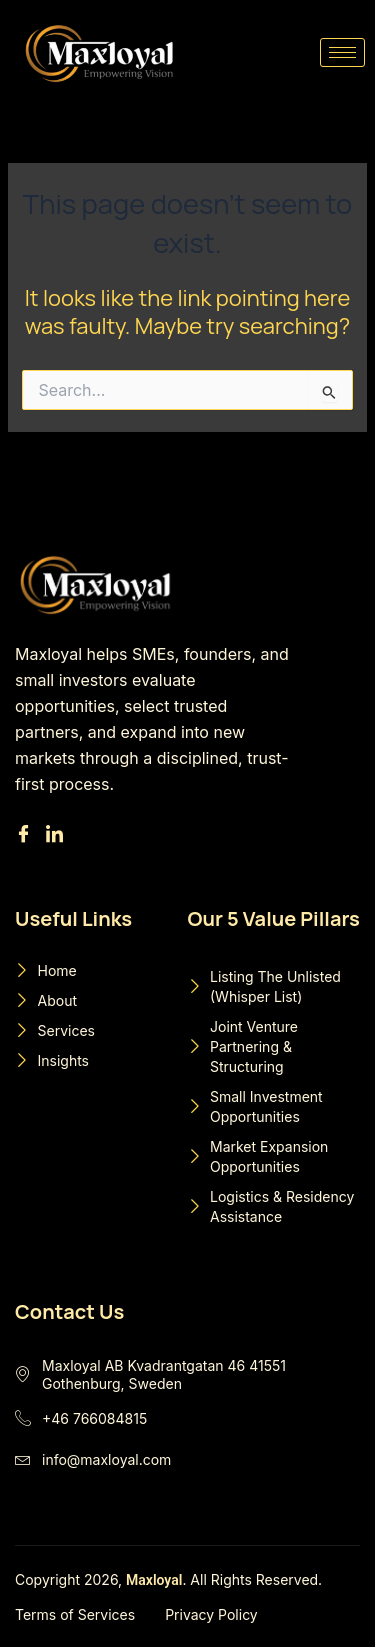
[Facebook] (26, 835)
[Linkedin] (57, 835)
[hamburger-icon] (342, 52)
